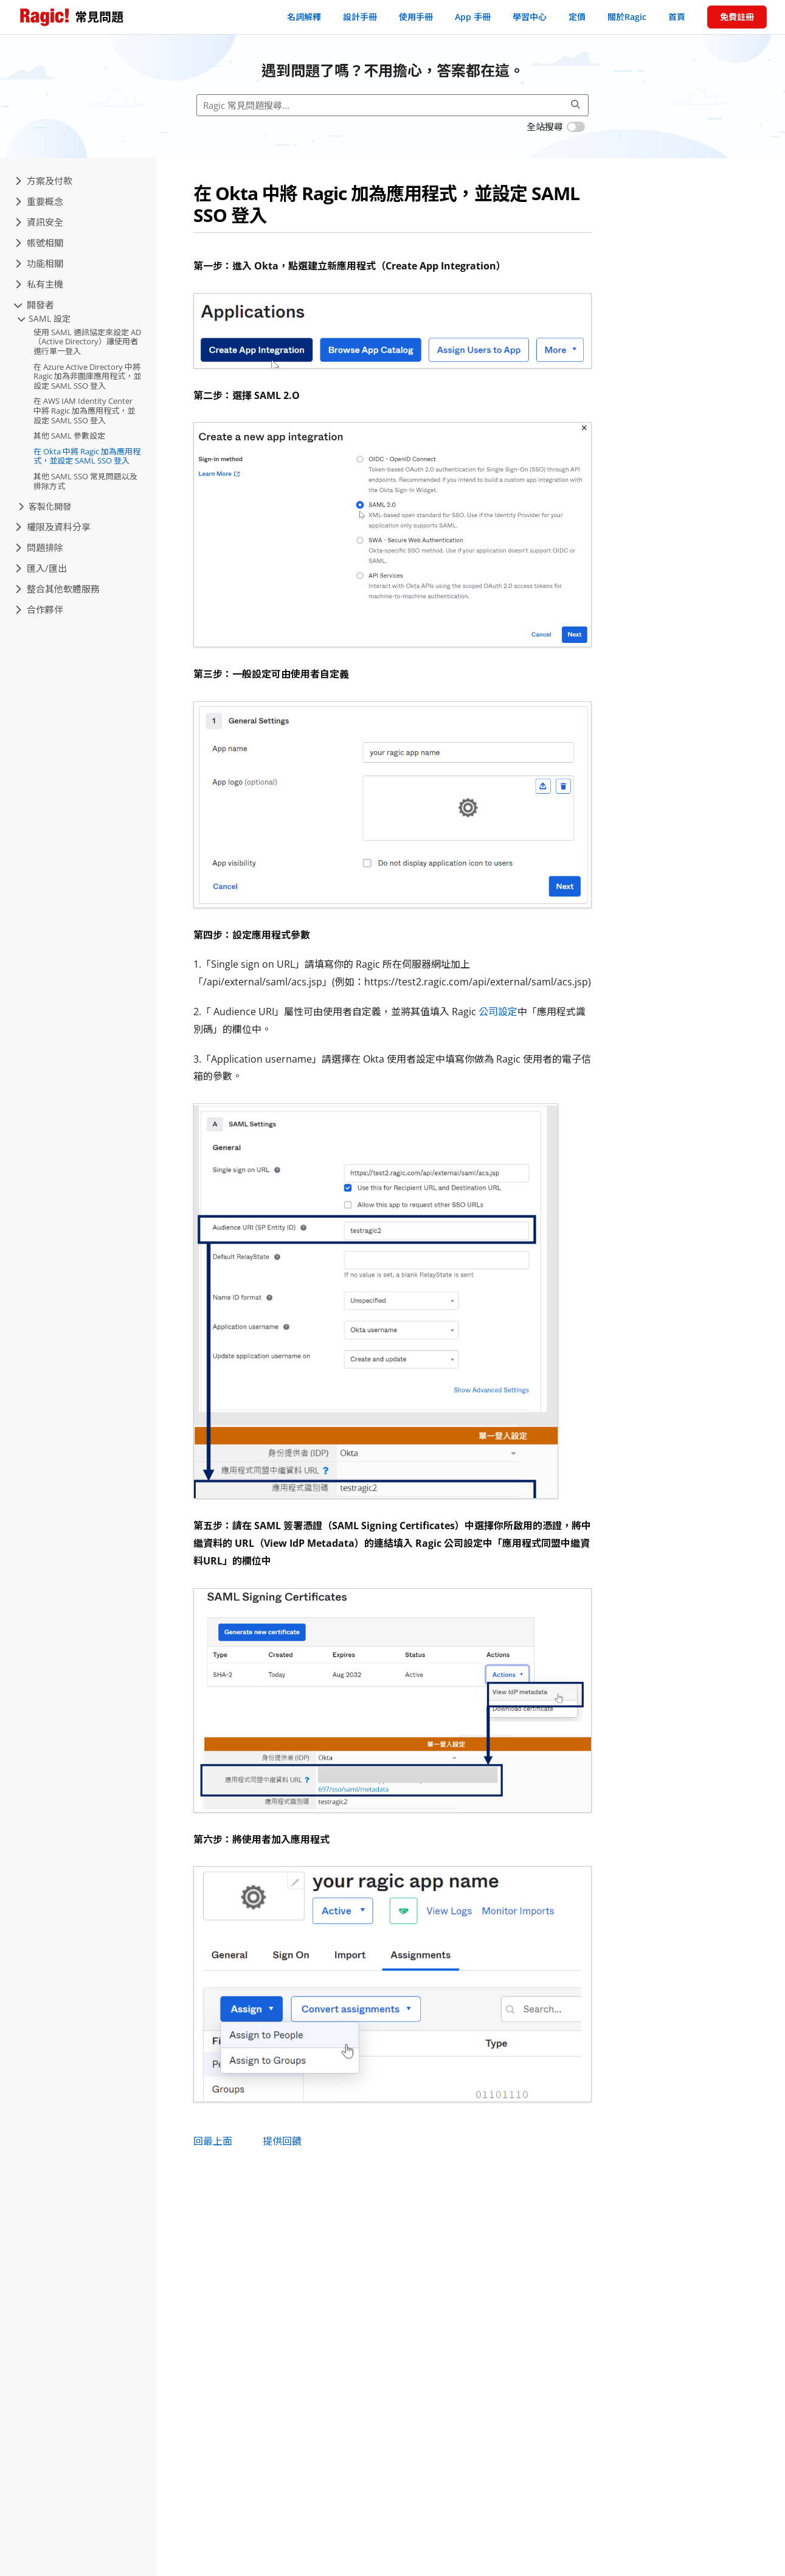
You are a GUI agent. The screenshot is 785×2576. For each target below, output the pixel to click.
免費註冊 (737, 17)
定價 (577, 17)
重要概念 (39, 201)
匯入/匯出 (41, 568)
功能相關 (39, 263)
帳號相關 (39, 243)
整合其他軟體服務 (57, 589)
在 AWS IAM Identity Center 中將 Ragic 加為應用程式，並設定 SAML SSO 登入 (84, 410)
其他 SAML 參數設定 (69, 435)
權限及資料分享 (53, 527)
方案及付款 (43, 181)
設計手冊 (360, 17)
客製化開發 (44, 506)
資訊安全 (39, 222)
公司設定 (498, 1011)
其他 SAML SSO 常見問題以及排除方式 (85, 481)
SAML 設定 (44, 318)
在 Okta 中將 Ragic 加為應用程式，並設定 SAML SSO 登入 (86, 456)
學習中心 (530, 17)
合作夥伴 (39, 609)
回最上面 (212, 2141)
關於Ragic (626, 17)
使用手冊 (416, 17)
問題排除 (39, 547)
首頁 (676, 17)
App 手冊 (473, 17)
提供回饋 (282, 2141)
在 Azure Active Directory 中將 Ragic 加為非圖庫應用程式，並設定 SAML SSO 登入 (87, 376)
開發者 (34, 305)
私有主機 (39, 284)
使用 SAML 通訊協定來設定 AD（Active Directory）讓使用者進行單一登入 (87, 341)
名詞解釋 (304, 17)
